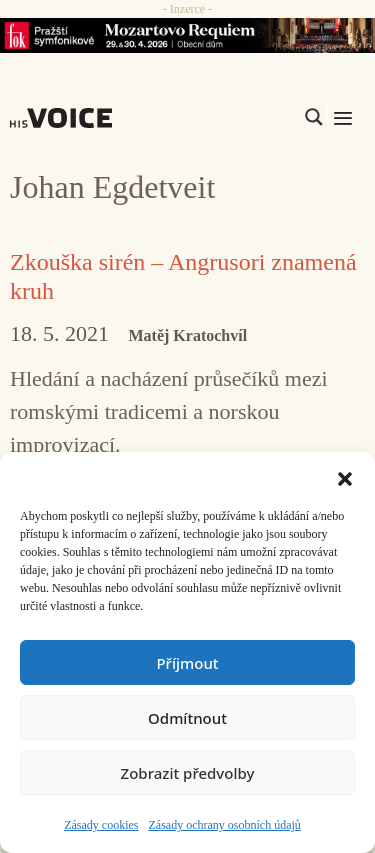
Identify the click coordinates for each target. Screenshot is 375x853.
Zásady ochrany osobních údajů (225, 825)
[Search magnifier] (314, 117)
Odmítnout (187, 718)
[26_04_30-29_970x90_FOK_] (187, 35)
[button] (345, 477)
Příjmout (187, 663)
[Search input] (219, 117)
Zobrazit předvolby (188, 773)
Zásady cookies (101, 825)
